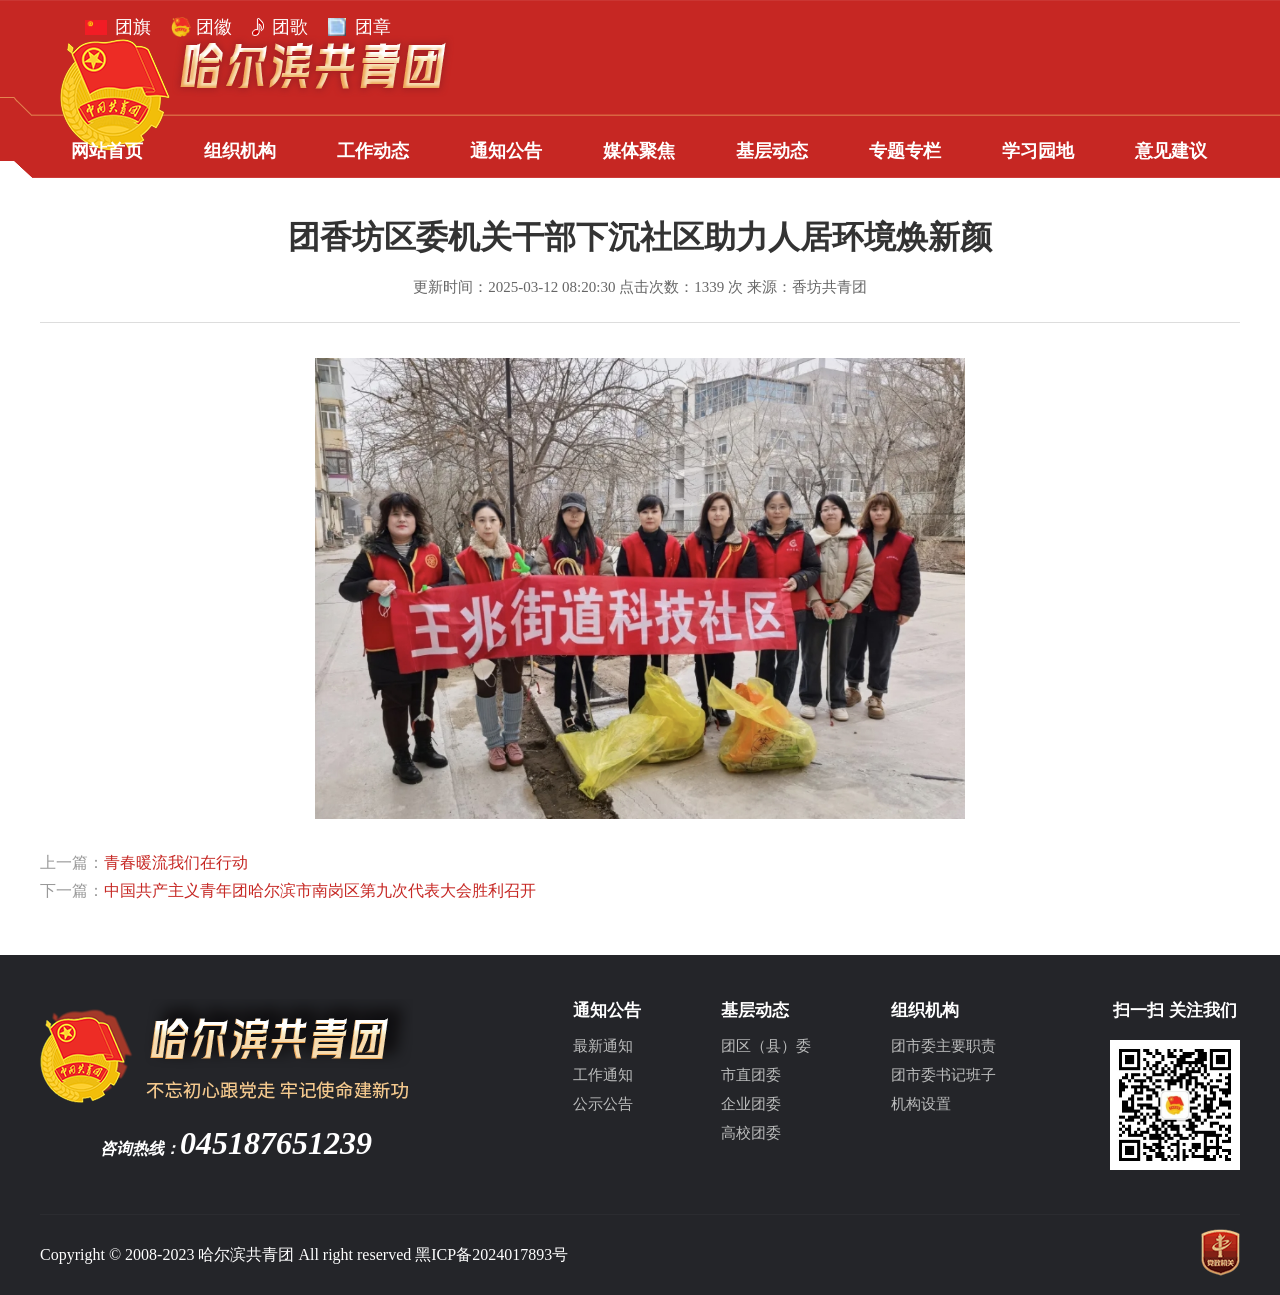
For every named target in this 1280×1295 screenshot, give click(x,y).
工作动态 (373, 151)
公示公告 (603, 1104)
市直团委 (751, 1075)
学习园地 (1038, 151)
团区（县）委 (766, 1046)
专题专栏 (905, 151)
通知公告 (506, 151)
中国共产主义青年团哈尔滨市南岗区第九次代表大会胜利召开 (320, 890)
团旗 (133, 27)
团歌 (290, 27)
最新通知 (603, 1046)
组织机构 (240, 151)
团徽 (214, 27)
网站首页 (107, 151)
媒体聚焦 (639, 151)
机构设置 (921, 1104)
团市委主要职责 (943, 1046)
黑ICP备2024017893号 (491, 1254)
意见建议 (1171, 151)
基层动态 (772, 151)
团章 (373, 27)
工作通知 (603, 1075)
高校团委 (751, 1133)
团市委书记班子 (943, 1075)
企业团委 (751, 1104)
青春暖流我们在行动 (176, 862)
